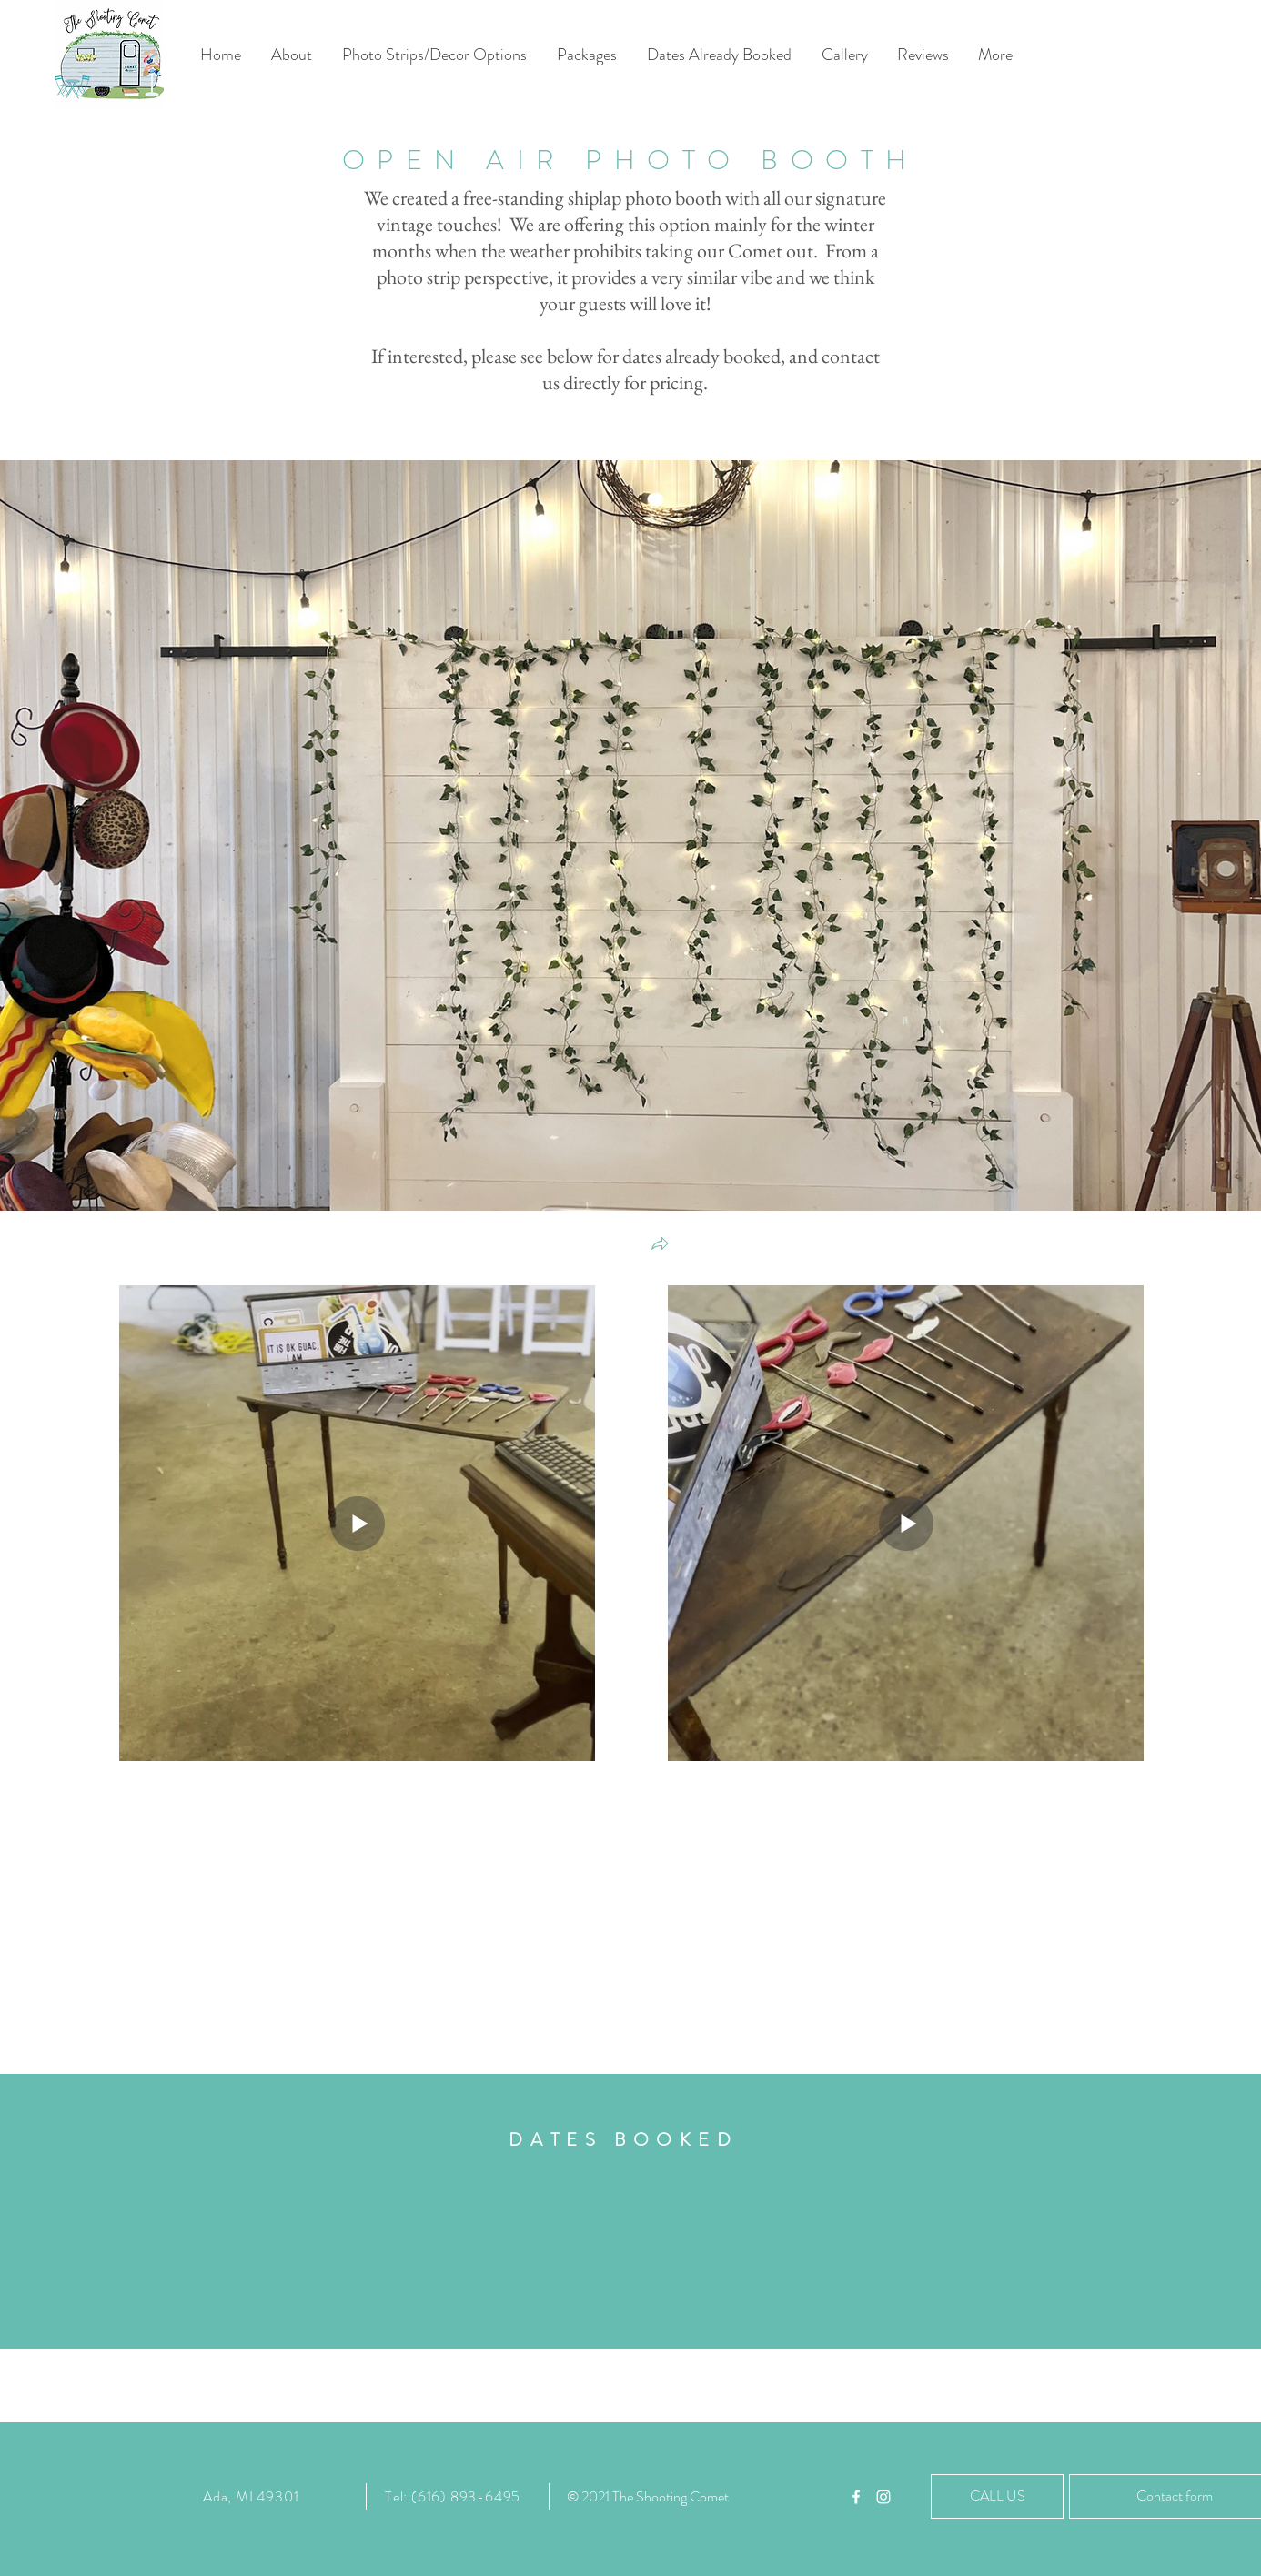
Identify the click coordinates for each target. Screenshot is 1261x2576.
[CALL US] (997, 2496)
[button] (660, 1246)
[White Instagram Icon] (883, 2497)
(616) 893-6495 (465, 2496)
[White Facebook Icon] (856, 2497)
